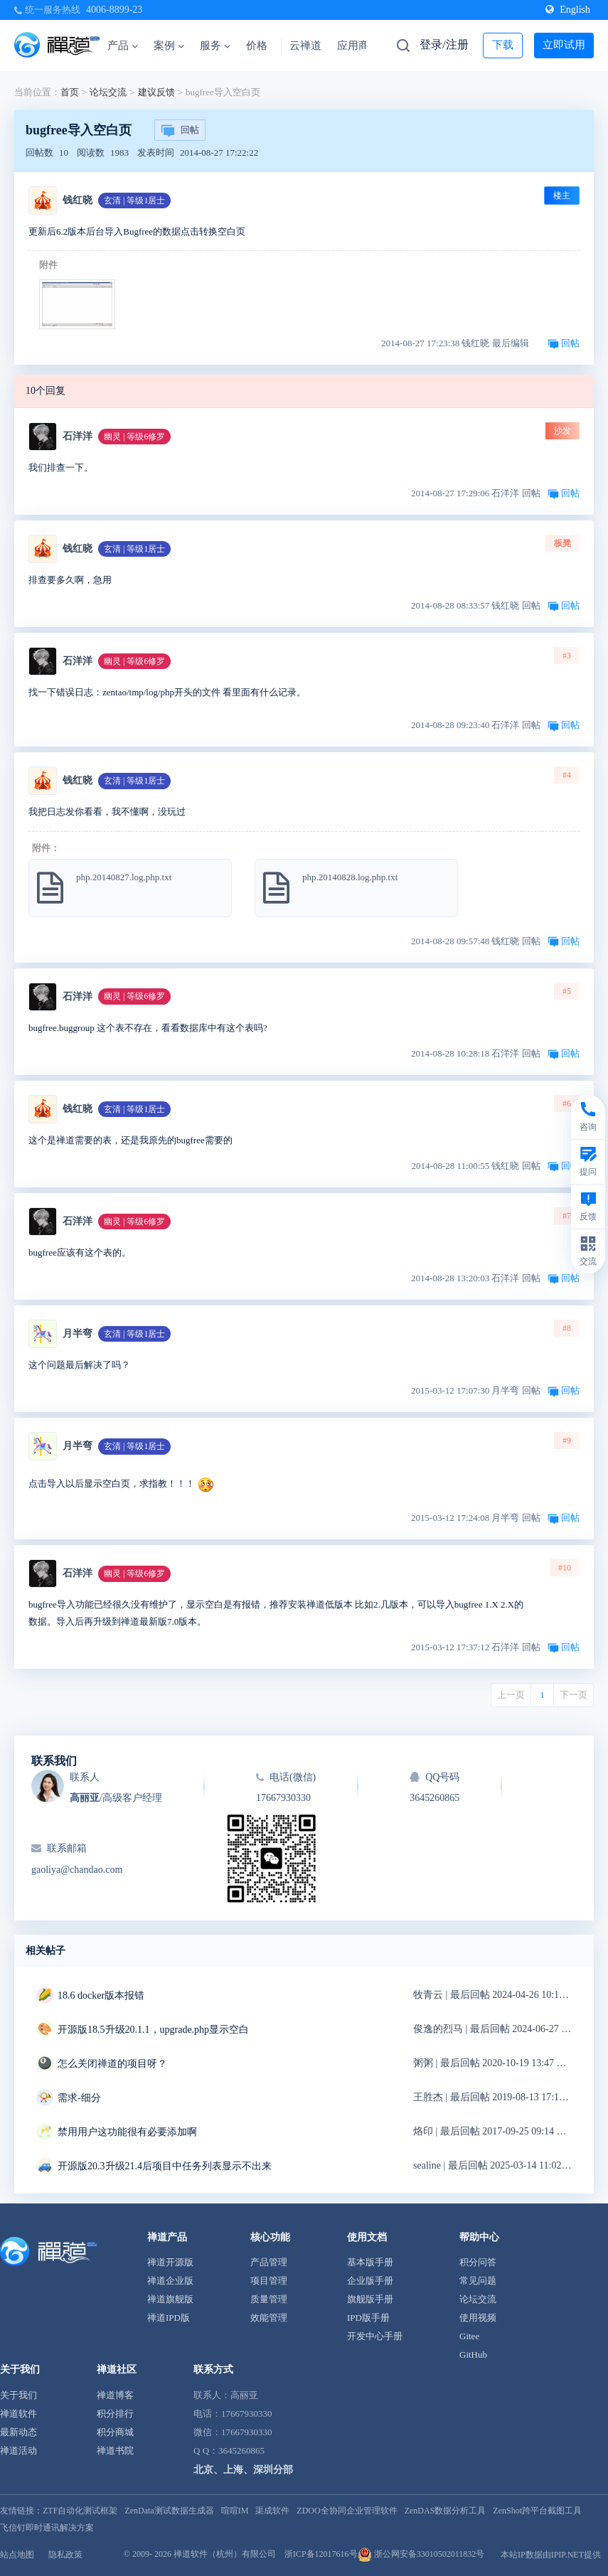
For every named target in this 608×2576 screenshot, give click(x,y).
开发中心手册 (374, 2336)
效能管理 (268, 2317)
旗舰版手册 (370, 2299)
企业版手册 (370, 2280)
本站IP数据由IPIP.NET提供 (551, 2555)
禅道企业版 (170, 2280)
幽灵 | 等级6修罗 (134, 437)
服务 (215, 45)
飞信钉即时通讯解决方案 (47, 2528)
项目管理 (268, 2280)
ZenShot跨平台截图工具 (537, 2511)
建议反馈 (156, 92)
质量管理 (268, 2299)
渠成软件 (272, 2511)
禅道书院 (115, 2450)
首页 (69, 92)
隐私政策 (65, 2555)
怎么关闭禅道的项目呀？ (112, 2063)
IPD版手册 (368, 2317)
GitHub (473, 2354)
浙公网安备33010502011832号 (421, 2554)
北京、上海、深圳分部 (243, 2469)
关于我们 (18, 2395)
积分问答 (477, 2262)
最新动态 (18, 2432)
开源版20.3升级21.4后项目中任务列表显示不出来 (165, 2166)
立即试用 (564, 44)
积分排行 (115, 2413)
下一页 (573, 1694)
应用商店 (358, 45)
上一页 (511, 1694)
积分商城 (115, 2432)
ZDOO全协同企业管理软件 (347, 2511)
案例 (169, 45)
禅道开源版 (170, 2262)
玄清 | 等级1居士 (134, 200)
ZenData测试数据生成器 (168, 2511)
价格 (256, 45)
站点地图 (17, 2555)
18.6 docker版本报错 (101, 1995)
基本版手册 (370, 2262)
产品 (122, 45)
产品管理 (268, 2262)
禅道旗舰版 (170, 2299)
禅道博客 (115, 2395)
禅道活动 (18, 2450)
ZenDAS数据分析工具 (445, 2511)
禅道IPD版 (168, 2317)
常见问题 (477, 2280)
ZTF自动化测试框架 (80, 2511)
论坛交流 (108, 92)
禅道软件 (18, 2413)
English (567, 9)
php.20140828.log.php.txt (350, 877)
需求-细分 (79, 2098)
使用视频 (477, 2317)
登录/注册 (444, 44)
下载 (502, 44)
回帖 (180, 130)
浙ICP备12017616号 (321, 2554)
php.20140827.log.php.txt (123, 877)
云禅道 (305, 45)
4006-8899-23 (114, 9)
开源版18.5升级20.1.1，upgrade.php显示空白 (153, 2029)
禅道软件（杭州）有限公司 (225, 2554)
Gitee (469, 2336)
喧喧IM (235, 2511)
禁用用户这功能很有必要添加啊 (127, 2132)
